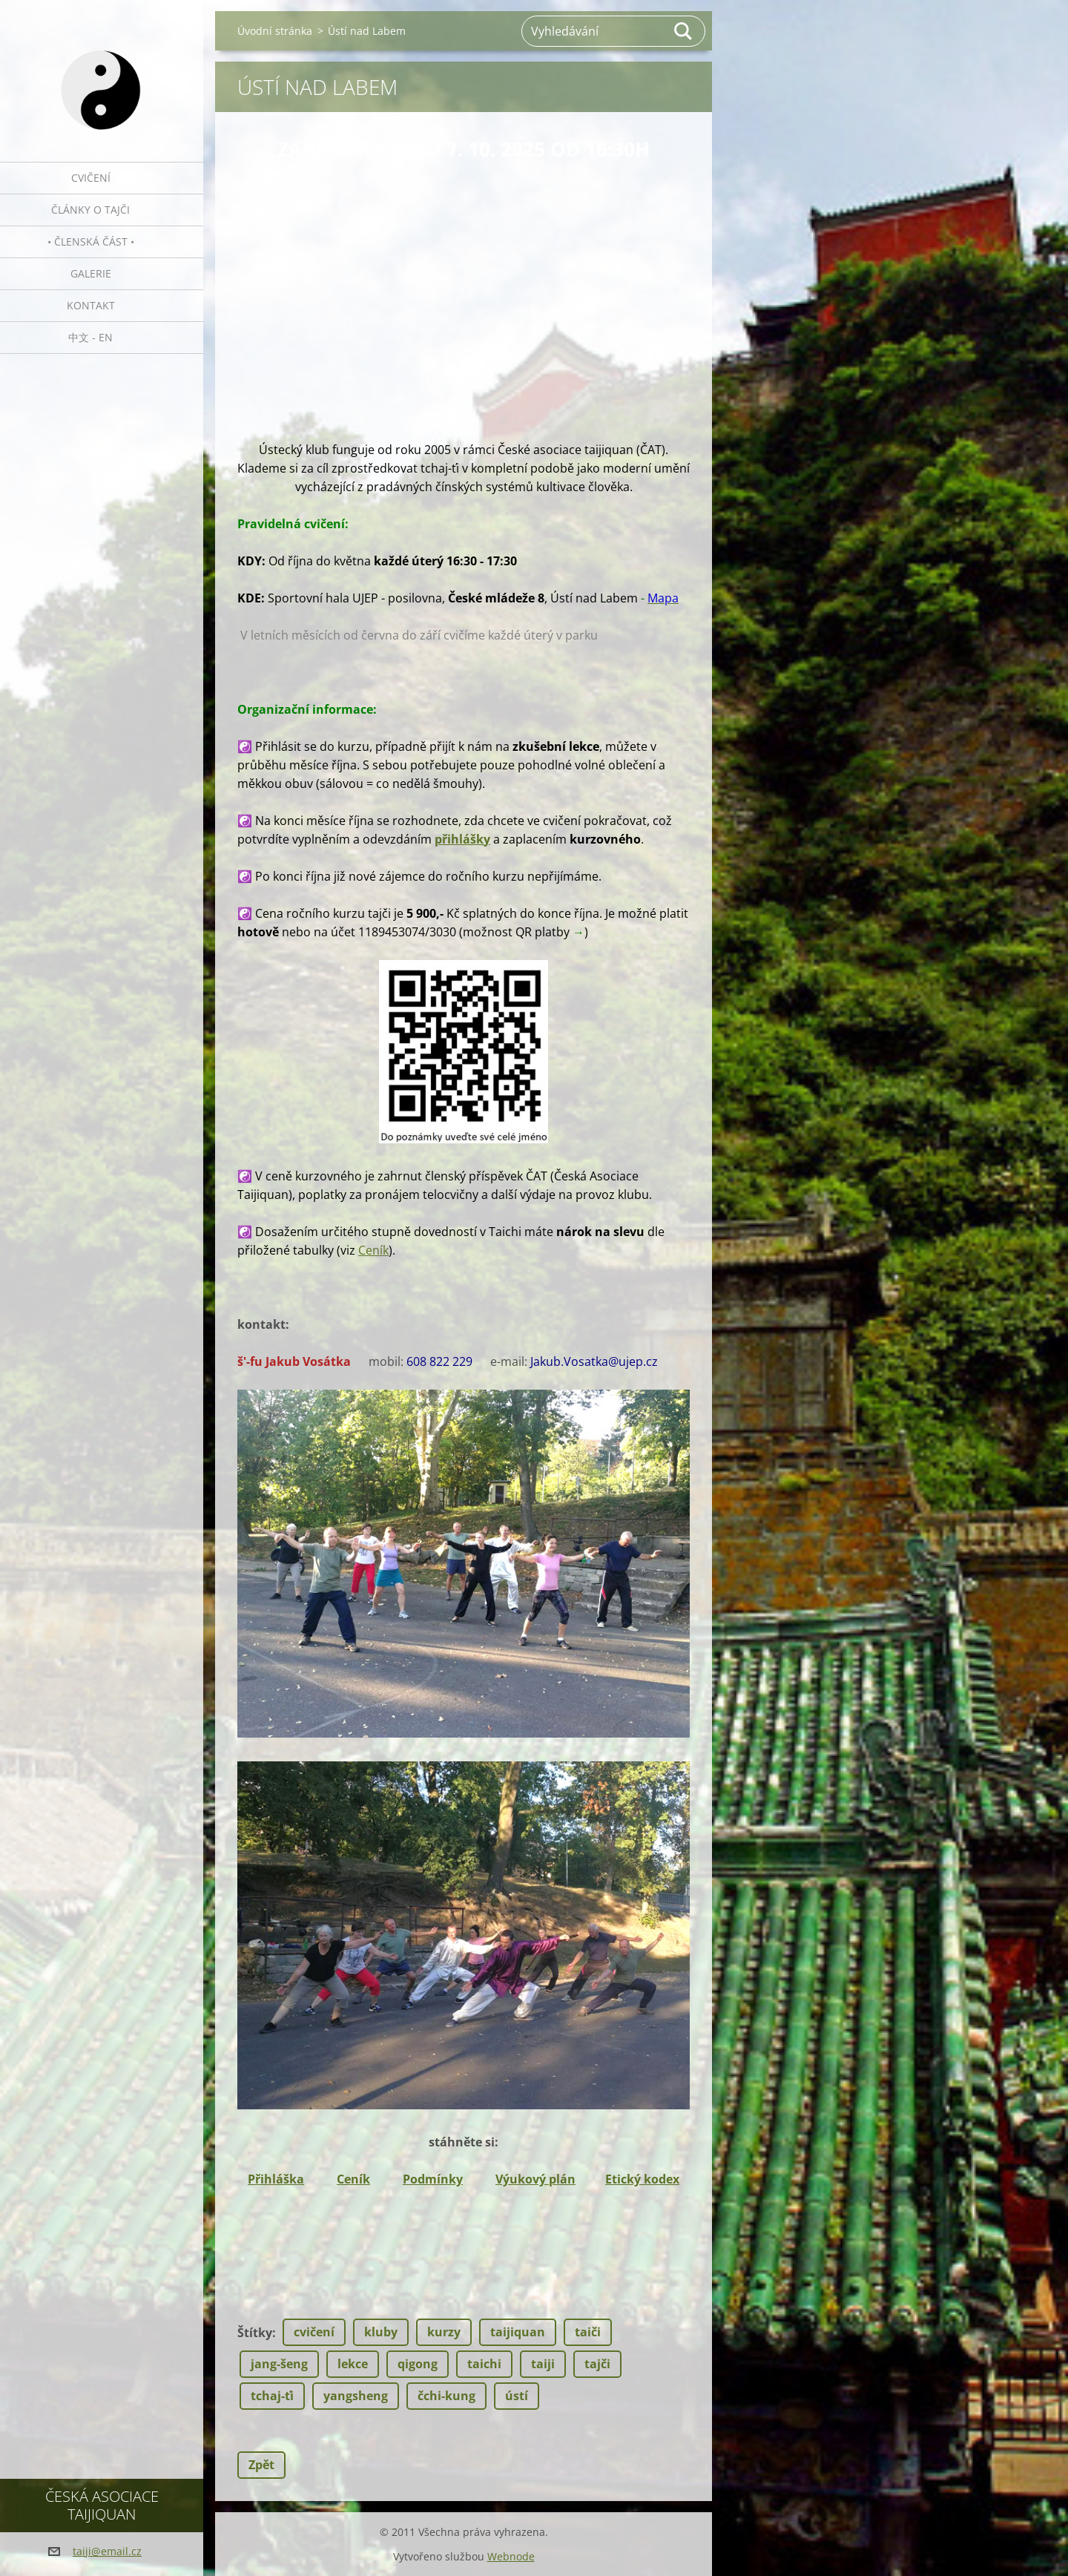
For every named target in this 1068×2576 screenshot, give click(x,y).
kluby (381, 2332)
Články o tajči (90, 210)
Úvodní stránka (274, 31)
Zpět (261, 2465)
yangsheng (355, 2396)
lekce (352, 2364)
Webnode (511, 2556)
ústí (516, 2396)
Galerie (90, 273)
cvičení (314, 2332)
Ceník (373, 1250)
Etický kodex (642, 2179)
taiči (588, 2332)
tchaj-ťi (272, 2396)
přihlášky (462, 839)
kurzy (444, 2332)
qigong (418, 2364)
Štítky (254, 2332)
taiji (543, 2364)
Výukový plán (535, 2179)
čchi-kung (446, 2396)
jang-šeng (279, 2364)
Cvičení (91, 178)
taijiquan (517, 2332)
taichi (484, 2364)
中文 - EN (90, 337)
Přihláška (276, 2179)
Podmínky (433, 2179)
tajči (597, 2364)
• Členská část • (90, 241)
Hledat (683, 31)
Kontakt (91, 305)
